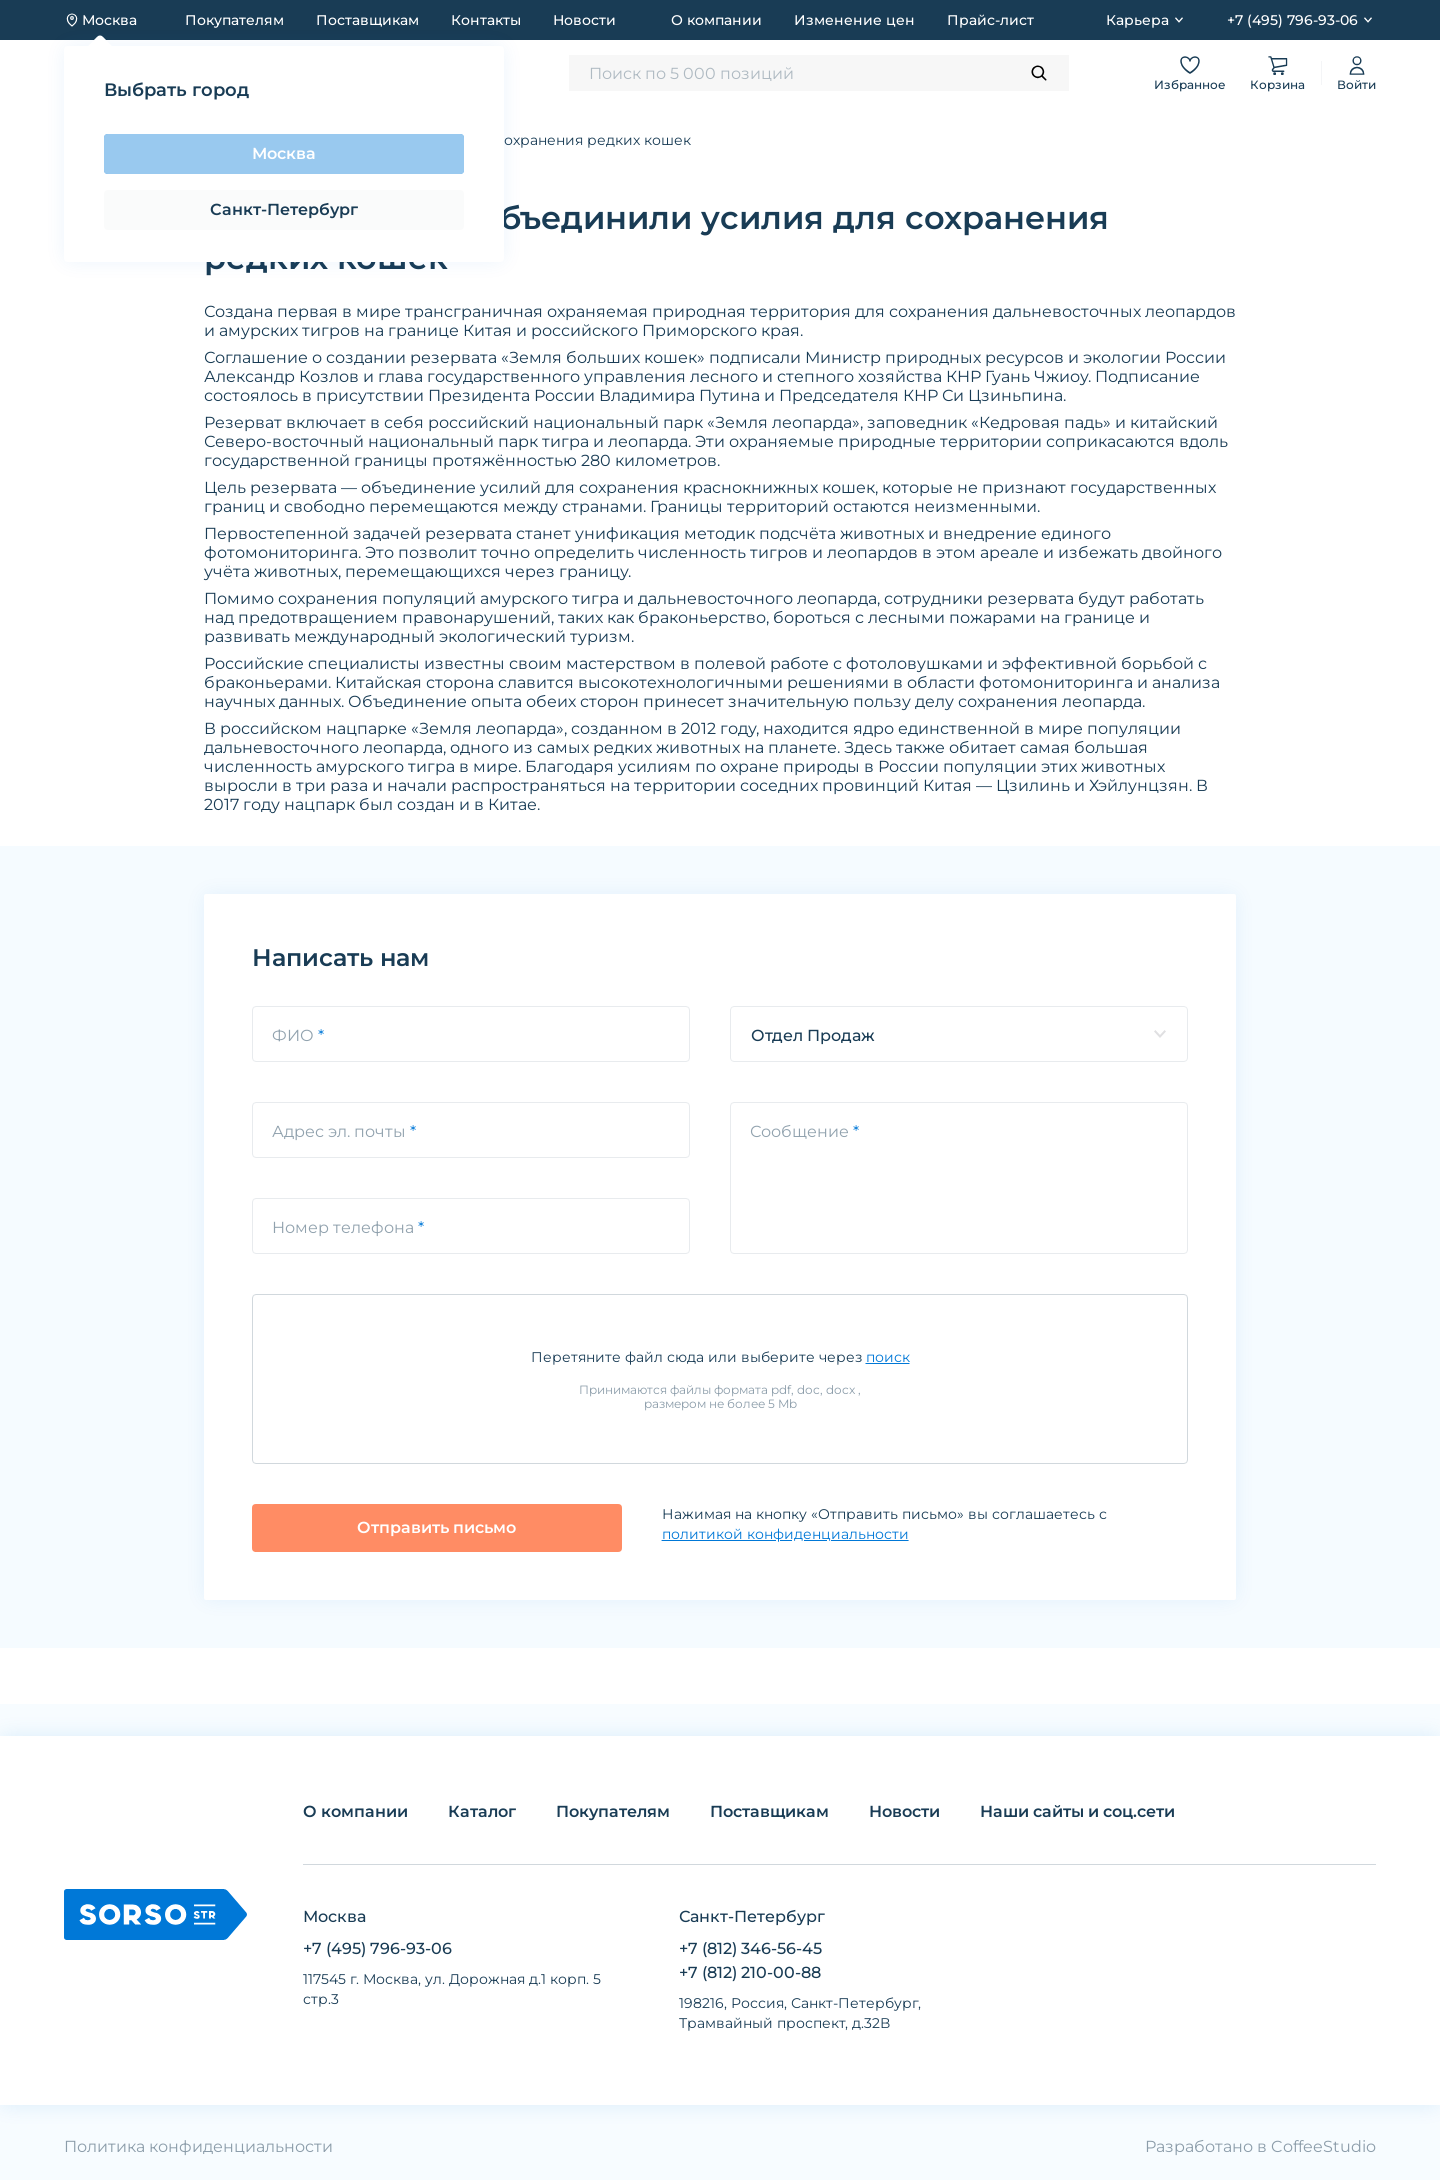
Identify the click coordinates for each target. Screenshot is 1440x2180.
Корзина (1277, 72)
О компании (716, 20)
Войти (1356, 72)
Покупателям (234, 20)
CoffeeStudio (1323, 2146)
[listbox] (959, 1034)
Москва (284, 153)
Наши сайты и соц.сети (1077, 1811)
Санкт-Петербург (284, 209)
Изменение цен (854, 20)
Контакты (486, 20)
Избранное (1190, 72)
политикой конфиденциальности (785, 1534)
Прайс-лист (990, 20)
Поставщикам (367, 20)
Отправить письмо (436, 1527)
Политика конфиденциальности (198, 2146)
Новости (584, 20)
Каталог (482, 1811)
